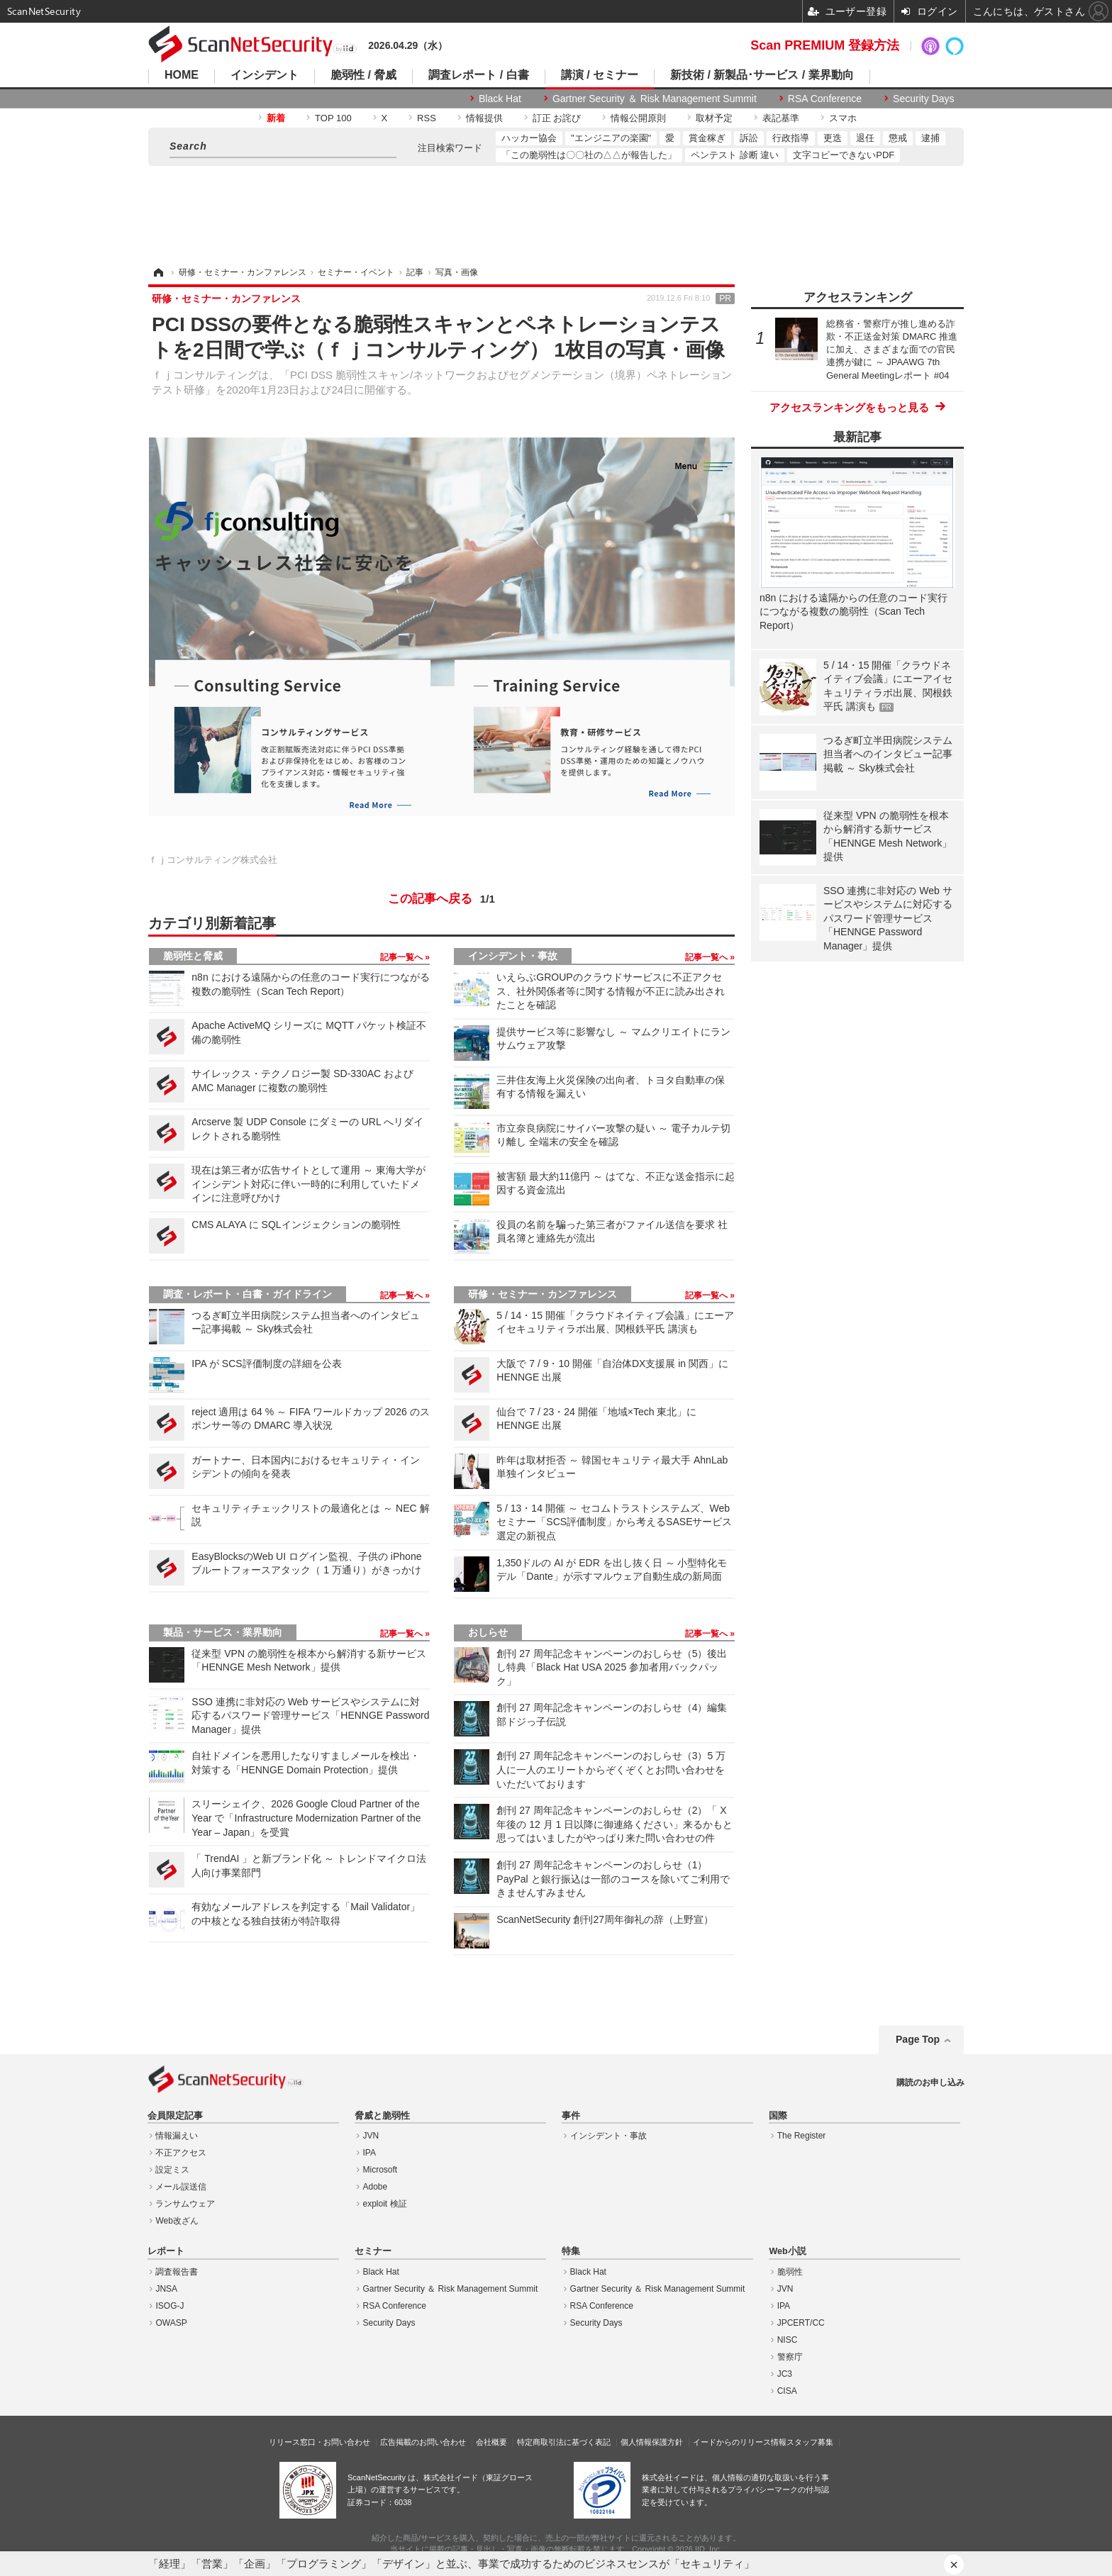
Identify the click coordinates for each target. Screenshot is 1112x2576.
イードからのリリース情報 (739, 2442)
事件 (571, 2116)
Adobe (375, 2187)
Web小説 (787, 2251)
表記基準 (780, 118)
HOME (182, 75)
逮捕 (930, 138)
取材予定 (714, 118)
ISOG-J (169, 2306)
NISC (787, 2340)
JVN (371, 2136)
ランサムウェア (185, 2204)
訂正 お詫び (557, 118)
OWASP (171, 2323)
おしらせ (488, 1632)
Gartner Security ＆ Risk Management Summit (654, 98)
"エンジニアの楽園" (611, 138)
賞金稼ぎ (707, 138)
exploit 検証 (385, 2204)
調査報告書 (176, 2272)
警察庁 (790, 2357)
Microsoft (380, 2170)
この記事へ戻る (441, 899)
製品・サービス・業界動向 (222, 1632)
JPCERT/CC (801, 2323)
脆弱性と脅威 (193, 955)
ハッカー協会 (529, 138)
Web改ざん (176, 2221)
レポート (166, 2251)
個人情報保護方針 (652, 2442)
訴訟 (749, 138)
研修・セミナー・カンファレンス (542, 1294)
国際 (778, 2116)
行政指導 (790, 138)
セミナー (373, 2251)
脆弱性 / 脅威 (363, 75)
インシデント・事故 (512, 955)
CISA (787, 2391)
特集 (571, 2251)
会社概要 (491, 2442)
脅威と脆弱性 (382, 2116)
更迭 (832, 138)
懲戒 (898, 138)
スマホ (843, 118)
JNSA (166, 2289)
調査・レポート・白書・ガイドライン (247, 1294)
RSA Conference (825, 98)
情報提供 (484, 118)
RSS (426, 118)
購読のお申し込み (930, 2082)
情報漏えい (176, 2136)
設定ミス (172, 2170)
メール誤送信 (180, 2187)
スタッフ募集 (809, 2442)
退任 (865, 138)
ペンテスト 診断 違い (735, 155)
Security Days (923, 98)
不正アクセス (180, 2153)
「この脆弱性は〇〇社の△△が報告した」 (589, 155)
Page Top (918, 2039)
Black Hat (500, 98)
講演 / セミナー (599, 75)
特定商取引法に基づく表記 (564, 2442)
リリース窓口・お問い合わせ (319, 2442)
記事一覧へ (402, 957)
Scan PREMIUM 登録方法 (824, 45)
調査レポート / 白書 (478, 75)
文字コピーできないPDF (843, 155)
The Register (801, 2136)
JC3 (784, 2374)
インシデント (264, 75)
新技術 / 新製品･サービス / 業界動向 (762, 75)
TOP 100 (333, 118)
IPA (369, 2153)
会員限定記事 (175, 2116)
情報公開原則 (638, 118)
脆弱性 (790, 2272)
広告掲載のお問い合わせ (423, 2442)
